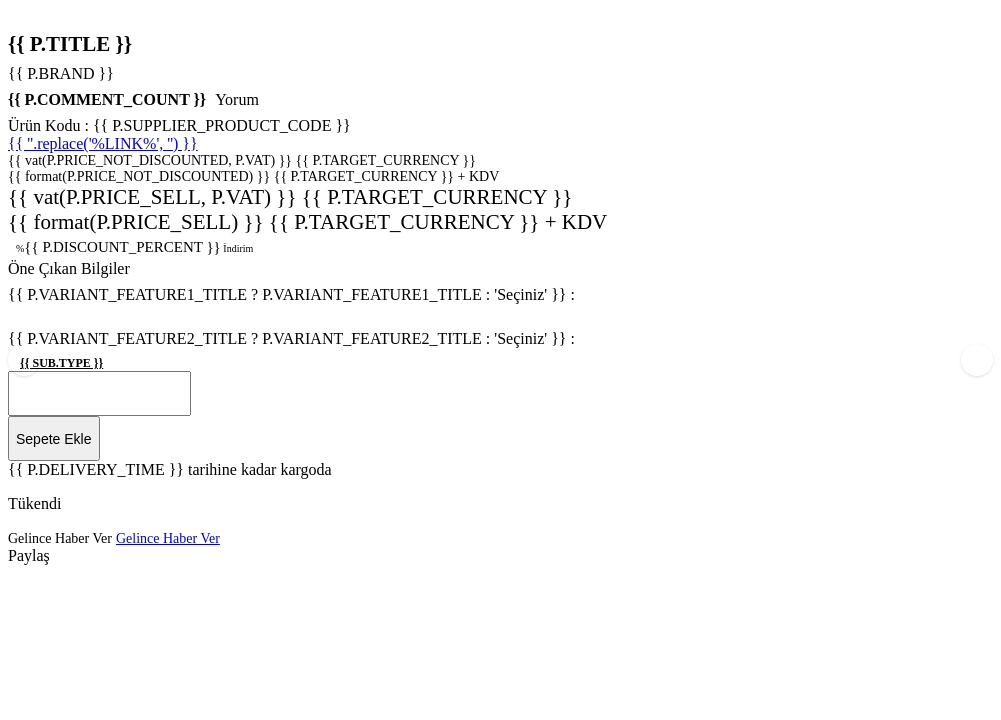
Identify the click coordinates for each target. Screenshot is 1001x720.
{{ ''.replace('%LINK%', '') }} (103, 143)
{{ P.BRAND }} (61, 73)
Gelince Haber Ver (60, 520)
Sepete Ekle (54, 421)
